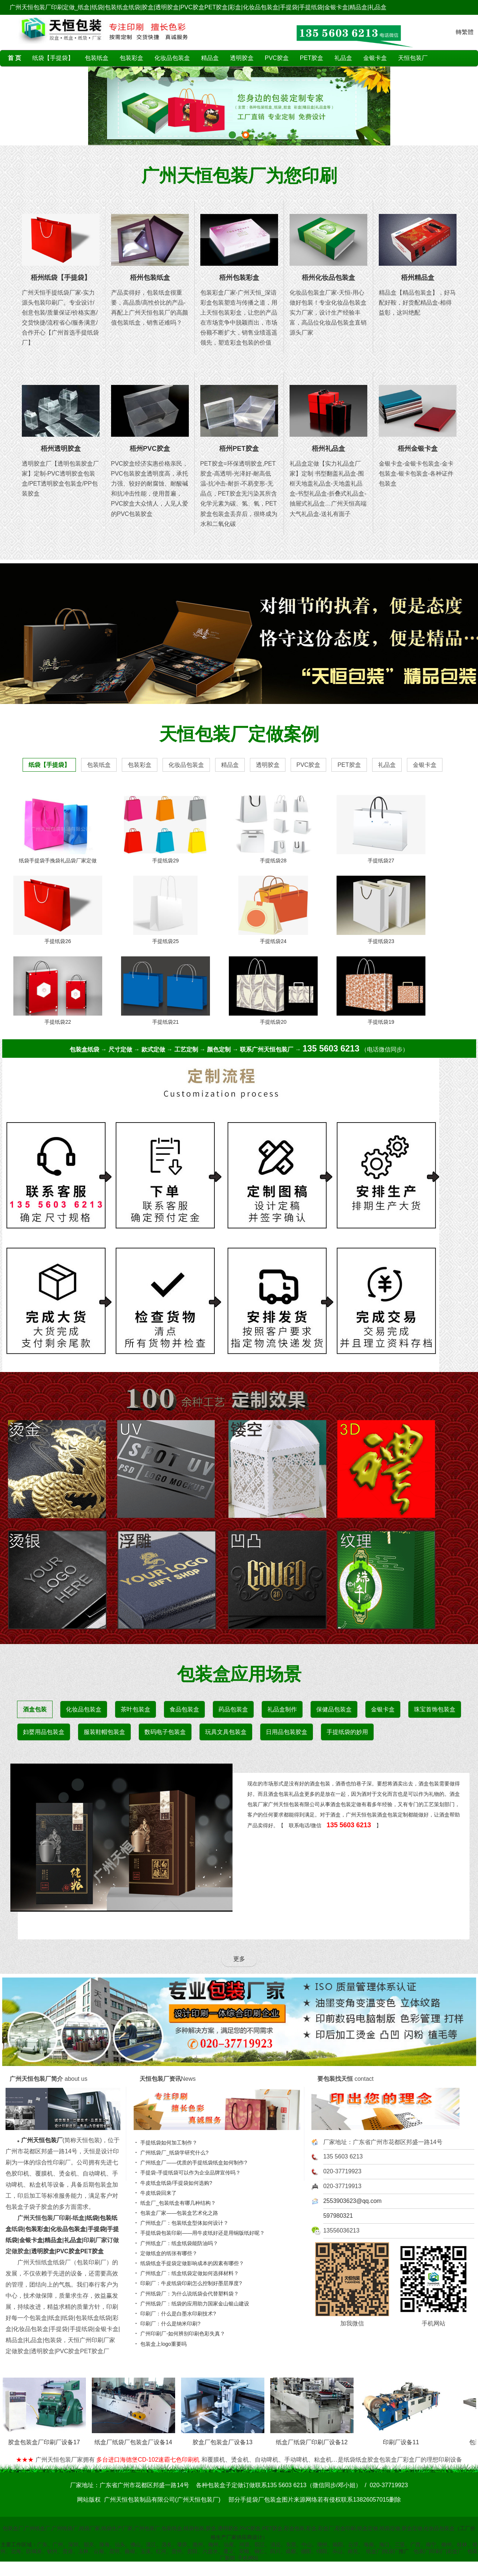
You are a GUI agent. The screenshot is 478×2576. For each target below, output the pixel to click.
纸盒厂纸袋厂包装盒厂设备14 (137, 2439)
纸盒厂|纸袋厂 (382, 2551)
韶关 (89, 2545)
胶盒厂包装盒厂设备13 (226, 2439)
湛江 (151, 2545)
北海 (16, 2551)
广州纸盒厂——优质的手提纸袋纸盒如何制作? (191, 2163)
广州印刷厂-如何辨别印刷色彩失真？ (180, 2334)
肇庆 (182, 2545)
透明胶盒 (242, 58)
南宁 (431, 2545)
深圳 (73, 2545)
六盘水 (210, 2551)
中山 (306, 2545)
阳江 (260, 2545)
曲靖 (130, 2551)
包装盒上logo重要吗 (161, 2344)
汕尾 (229, 2545)
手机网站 (248, 2558)
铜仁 (259, 2551)
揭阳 (337, 2545)
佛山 (135, 2545)
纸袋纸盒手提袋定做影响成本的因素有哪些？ (190, 2263)
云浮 (353, 2545)
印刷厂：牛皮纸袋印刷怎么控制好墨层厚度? (189, 2283)
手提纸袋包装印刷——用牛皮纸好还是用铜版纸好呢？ (200, 2233)
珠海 (104, 2545)
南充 (353, 2551)
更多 (239, 1959)
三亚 (400, 2545)
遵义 (228, 2551)
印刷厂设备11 (405, 2439)
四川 (275, 2551)
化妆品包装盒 (172, 58)
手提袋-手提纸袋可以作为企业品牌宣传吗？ (188, 2173)
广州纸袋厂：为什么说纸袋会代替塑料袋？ (187, 2294)
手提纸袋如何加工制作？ (167, 2143)
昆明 (114, 2551)
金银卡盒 (375, 58)
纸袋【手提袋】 (53, 58)
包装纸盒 (96, 58)
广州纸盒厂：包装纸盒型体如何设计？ (182, 2223)
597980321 (338, 2216)
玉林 (83, 2551)
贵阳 (192, 2551)
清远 (275, 2545)
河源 (244, 2545)
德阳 (306, 2551)
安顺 (244, 2551)
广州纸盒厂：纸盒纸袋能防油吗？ (177, 2243)
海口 (384, 2545)
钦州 (52, 2551)
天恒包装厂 (413, 58)
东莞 (291, 2545)
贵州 (176, 2551)
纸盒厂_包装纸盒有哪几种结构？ (176, 2203)
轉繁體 (465, 32)
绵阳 (322, 2551)
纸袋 (92, 2218)
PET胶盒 (311, 58)
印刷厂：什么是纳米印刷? (168, 2324)
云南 (99, 2551)
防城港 (34, 2551)
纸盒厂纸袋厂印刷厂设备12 (315, 2439)
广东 (42, 2545)
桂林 (462, 2545)
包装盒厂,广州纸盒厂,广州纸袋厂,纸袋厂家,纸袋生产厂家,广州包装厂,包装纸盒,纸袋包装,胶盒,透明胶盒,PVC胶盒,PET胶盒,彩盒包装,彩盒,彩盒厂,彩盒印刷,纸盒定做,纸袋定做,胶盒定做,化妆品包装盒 (229, 2528)
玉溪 (145, 2551)
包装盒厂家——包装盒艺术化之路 (177, 2213)
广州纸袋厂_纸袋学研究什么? (172, 2153)
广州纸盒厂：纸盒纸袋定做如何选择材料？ (187, 2273)
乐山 (337, 2551)
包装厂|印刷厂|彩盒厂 (438, 2551)
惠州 (198, 2545)
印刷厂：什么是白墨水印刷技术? (176, 2314)
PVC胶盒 (277, 58)
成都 (290, 2551)
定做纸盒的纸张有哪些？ (167, 2253)
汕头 (120, 2545)
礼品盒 (343, 58)
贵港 (68, 2551)
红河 (161, 2551)
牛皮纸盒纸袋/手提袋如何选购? (174, 2183)
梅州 (213, 2545)
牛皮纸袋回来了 (156, 2193)
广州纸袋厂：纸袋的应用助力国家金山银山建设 (193, 2304)
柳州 (446, 2545)
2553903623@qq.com (352, 2201)
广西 (415, 2545)
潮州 (322, 2545)
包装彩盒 (131, 58)
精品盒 (210, 58)
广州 (58, 2545)
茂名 (166, 2545)
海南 (369, 2545)
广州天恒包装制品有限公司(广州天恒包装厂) (162, 2499)
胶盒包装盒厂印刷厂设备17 (48, 2439)
